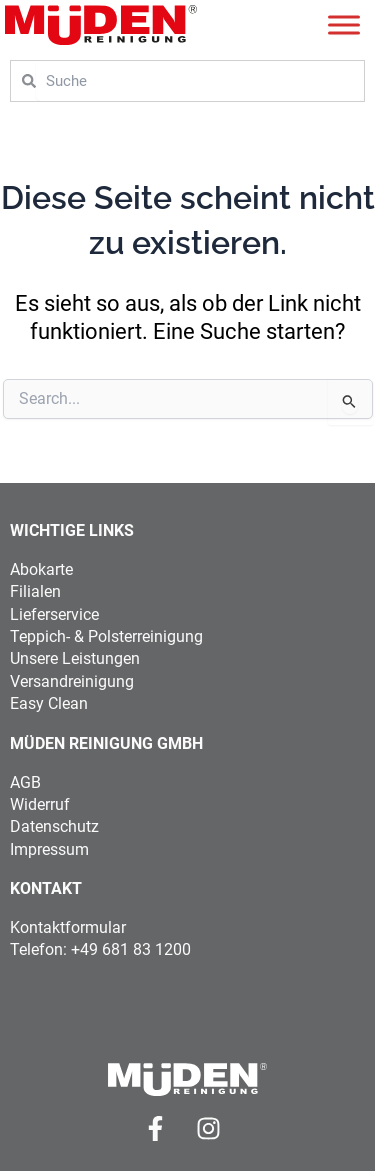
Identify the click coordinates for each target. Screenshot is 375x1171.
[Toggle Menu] (344, 24)
